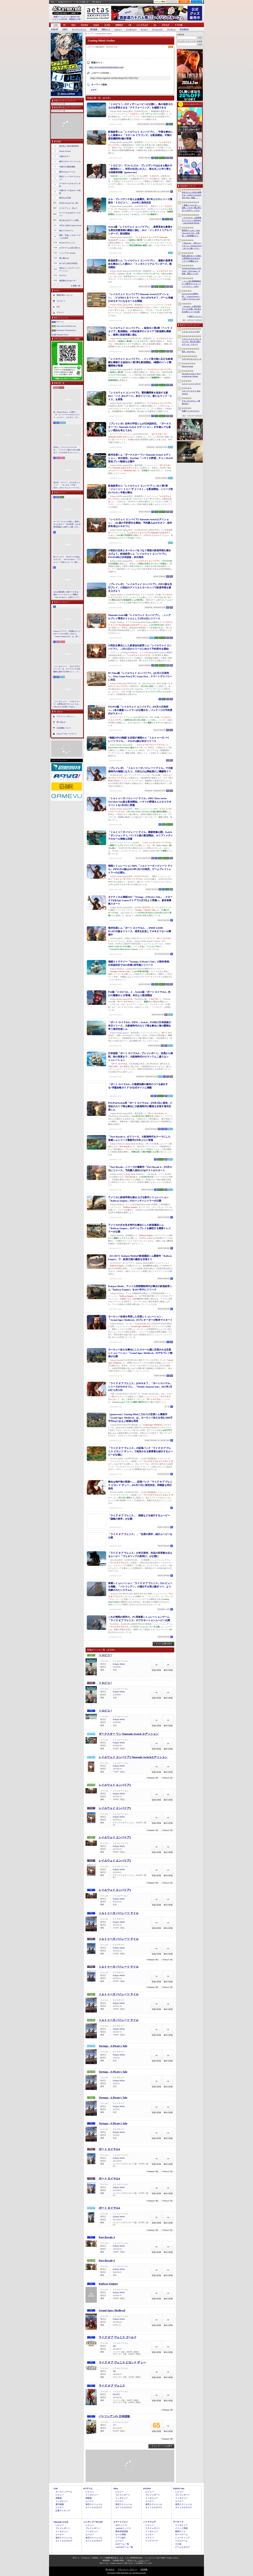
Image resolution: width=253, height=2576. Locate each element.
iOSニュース (121, 2525)
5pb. (114, 2346)
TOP (56, 25)
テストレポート (152, 2528)
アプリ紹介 (120, 2537)
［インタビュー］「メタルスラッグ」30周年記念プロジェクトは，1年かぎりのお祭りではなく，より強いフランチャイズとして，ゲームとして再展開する (66, 704)
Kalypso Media (119, 1664)
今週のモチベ (64, 156)
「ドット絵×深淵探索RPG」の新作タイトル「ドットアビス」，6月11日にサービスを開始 (191, 284)
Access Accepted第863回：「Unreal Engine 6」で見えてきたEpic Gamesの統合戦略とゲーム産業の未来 (191, 296)
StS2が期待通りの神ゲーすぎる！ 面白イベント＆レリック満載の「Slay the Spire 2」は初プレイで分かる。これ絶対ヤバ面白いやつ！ (67, 595)
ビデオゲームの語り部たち (70, 248)
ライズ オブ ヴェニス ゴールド (118, 2337)
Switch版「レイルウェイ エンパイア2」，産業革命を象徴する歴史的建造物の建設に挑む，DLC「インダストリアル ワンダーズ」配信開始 (140, 230)
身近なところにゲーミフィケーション (70, 269)
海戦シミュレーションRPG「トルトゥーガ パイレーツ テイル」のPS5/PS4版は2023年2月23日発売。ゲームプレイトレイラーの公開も (140, 869)
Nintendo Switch (62, 335)
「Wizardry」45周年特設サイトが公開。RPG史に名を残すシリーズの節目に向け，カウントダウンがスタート (191, 309)
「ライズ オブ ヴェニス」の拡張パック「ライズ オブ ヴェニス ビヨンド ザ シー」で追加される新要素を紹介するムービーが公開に (140, 1451)
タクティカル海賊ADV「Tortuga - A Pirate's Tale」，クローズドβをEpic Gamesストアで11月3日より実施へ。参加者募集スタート (140, 900)
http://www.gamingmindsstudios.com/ (106, 67)
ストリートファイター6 (191, 384)
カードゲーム (181, 2534)
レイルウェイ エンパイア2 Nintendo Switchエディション (133, 1757)
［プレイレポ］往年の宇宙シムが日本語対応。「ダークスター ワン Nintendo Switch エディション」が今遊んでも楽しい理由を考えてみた (139, 427)
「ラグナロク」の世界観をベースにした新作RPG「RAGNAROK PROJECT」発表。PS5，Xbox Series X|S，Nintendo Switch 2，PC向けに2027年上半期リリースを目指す (191, 220)
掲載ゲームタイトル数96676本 (67, 17)
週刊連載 (93, 29)
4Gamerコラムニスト (67, 243)
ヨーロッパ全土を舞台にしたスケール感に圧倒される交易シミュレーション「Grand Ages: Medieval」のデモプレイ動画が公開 (140, 1353)
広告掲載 (143, 2569)
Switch (96, 25)
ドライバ (60, 312)
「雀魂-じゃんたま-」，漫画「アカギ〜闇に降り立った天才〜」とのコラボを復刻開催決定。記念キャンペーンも (191, 208)
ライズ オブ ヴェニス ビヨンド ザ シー (122, 2362)
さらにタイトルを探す (162, 2446)
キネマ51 (62, 275)
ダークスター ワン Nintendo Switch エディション (129, 1734)
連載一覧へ (77, 286)
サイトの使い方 (82, 2)
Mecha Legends (187, 366)
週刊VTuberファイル (67, 172)
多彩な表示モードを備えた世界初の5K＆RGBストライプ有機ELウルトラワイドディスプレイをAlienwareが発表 (191, 258)
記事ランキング (63, 2510)
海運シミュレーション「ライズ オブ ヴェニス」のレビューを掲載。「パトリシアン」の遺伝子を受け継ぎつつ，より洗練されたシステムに (140, 1586)
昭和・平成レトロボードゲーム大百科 (70, 236)
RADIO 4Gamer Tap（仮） (69, 203)
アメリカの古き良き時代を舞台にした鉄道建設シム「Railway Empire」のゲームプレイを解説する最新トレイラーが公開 (139, 1228)
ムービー (144, 29)
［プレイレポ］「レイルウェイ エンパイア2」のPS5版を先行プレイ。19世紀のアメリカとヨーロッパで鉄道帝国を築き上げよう (140, 587)
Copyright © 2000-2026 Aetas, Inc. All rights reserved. (126, 2573)
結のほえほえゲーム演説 (69, 220)
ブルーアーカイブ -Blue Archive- (191, 392)
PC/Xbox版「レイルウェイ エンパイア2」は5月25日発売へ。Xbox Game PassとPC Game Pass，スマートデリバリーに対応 (140, 676)
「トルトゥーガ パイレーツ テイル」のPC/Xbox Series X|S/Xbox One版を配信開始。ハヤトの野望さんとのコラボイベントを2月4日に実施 (139, 801)
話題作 (65, 29)
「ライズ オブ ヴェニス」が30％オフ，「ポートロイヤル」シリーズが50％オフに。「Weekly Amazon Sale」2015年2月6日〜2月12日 (140, 1386)
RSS (52, 2)
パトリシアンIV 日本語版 (114, 2416)
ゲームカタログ (182, 2547)
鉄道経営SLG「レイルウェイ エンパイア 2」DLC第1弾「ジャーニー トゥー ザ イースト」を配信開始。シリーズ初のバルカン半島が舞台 (140, 489)
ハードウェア (142, 25)
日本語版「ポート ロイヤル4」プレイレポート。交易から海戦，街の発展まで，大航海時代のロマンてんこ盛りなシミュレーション (140, 1056)
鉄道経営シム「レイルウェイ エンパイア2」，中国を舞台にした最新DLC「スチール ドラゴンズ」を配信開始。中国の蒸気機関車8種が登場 (140, 135)
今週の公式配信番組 (67, 167)
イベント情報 (181, 2528)
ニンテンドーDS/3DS (93, 2522)
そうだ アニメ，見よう (68, 208)
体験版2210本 (75, 19)
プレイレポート (122, 2495)
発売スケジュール (94, 2504)
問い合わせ (96, 2)
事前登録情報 (121, 2531)
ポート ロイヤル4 (109, 2149)
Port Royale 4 (107, 2237)
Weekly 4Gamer (65, 151)
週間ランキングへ (195, 316)
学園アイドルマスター (191, 411)
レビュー (118, 29)
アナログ (165, 25)
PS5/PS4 (84, 25)
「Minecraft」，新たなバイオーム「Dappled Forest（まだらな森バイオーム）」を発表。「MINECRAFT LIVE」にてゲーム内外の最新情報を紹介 (192, 246)
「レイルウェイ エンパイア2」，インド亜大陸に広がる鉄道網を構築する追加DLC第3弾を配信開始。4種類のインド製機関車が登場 (140, 362)
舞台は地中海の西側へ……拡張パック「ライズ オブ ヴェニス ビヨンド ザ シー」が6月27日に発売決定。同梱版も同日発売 (140, 1485)
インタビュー (131, 29)
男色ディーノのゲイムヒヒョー (70, 178)
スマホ (107, 25)
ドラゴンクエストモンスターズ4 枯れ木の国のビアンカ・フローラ (191, 341)
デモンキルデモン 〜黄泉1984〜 (191, 402)
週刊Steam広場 (65, 198)
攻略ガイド (105, 29)
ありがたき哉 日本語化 (68, 263)
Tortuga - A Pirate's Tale (113, 2046)
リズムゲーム (181, 2541)
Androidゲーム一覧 (124, 2547)
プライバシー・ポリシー (127, 2569)
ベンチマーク (151, 2541)
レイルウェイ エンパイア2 (115, 1784)
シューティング (182, 2537)
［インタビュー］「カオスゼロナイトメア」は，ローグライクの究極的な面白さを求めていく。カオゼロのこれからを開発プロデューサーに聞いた (66, 669)
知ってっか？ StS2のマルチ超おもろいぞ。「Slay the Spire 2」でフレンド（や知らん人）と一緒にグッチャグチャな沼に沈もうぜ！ (67, 560)
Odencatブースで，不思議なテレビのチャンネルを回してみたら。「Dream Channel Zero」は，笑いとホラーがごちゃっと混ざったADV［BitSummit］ (67, 634)
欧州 (94, 90)
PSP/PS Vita (178, 2488)
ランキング (196, 2)
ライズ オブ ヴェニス (112, 2385)
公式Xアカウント (65, 2)
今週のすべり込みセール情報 (70, 191)
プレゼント (171, 29)
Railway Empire (108, 2283)
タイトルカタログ (94, 2507)
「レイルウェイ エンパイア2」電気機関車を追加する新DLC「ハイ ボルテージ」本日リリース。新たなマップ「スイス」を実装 (140, 396)
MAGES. (116, 2394)
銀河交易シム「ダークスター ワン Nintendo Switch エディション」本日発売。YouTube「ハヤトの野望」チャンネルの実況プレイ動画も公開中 (140, 458)
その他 (178, 2544)
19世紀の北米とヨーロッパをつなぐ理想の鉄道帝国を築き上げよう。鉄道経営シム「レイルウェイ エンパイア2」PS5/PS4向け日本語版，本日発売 (139, 553)
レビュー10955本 (60, 19)
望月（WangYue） (189, 351)
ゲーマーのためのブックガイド (70, 214)
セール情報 (120, 2534)
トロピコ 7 (105, 1655)
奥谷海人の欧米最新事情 (69, 146)
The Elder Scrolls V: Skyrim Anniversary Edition (191, 375)
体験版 (59, 2498)
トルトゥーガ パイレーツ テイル (119, 1913)
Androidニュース (123, 2528)
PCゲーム (60, 322)
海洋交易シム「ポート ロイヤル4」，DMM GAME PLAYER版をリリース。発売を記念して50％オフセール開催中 (139, 931)
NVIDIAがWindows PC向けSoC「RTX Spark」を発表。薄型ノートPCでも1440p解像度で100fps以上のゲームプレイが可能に (191, 271)
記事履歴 (184, 2)
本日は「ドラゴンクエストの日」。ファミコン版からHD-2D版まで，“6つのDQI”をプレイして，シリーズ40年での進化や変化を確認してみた (66, 450)
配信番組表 (184, 29)
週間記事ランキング (65, 295)
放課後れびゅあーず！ (68, 281)
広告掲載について (64, 728)
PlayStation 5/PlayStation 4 (66, 330)
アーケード (178, 2522)
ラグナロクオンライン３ (191, 359)
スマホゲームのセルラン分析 (70, 184)
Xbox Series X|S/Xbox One (66, 326)
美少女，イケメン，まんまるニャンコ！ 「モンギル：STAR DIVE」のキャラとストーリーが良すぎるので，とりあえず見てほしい (67, 485)
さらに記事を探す (164, 1643)
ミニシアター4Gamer (67, 253)
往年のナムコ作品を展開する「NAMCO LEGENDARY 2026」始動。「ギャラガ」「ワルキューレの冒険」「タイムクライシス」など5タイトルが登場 (191, 195)
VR (129, 25)
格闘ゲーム (180, 2531)
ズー (115, 2425)
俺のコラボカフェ (66, 230)
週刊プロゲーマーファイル (70, 161)
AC (154, 25)
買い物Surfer (64, 258)
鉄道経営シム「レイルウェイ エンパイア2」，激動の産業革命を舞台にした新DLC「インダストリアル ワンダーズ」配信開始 (140, 264)
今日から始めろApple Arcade (70, 225)
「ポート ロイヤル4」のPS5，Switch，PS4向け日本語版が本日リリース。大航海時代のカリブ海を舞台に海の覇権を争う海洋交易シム (139, 1025)
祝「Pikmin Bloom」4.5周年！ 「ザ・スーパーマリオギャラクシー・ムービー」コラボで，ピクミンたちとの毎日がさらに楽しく (66, 415)
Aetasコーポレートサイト (67, 734)
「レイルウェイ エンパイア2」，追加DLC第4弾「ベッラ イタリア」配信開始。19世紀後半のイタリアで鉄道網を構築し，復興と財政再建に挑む (140, 331)
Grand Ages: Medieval (112, 2310)
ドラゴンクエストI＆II (191, 331)
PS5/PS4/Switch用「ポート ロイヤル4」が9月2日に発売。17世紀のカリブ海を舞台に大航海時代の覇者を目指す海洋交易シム (140, 1106)
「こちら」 (140, 2560)
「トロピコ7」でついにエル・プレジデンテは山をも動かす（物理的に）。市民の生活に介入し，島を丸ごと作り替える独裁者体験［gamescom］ (140, 169)
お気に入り (171, 2)
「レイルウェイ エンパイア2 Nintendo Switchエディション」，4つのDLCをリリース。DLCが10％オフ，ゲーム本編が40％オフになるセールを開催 (140, 297)
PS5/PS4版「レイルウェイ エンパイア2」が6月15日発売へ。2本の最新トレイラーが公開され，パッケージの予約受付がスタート (140, 710)
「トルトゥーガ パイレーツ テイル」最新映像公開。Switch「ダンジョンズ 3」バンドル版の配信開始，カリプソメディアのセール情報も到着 (140, 835)
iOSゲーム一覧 (122, 2544)
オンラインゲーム (79, 29)
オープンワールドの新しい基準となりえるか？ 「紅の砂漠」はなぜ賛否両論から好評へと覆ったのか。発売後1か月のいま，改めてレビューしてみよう (67, 524)
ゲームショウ (157, 29)
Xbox (73, 25)
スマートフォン (120, 2522)
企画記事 (54, 29)
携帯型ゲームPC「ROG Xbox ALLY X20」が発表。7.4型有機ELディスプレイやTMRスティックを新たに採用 (192, 233)
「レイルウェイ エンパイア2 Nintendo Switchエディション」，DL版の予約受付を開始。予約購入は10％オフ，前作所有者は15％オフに (140, 523)
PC (64, 25)
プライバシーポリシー (65, 716)
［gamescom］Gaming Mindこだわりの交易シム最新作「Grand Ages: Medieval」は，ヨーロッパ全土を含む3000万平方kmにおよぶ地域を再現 (140, 1417)
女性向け (119, 25)
